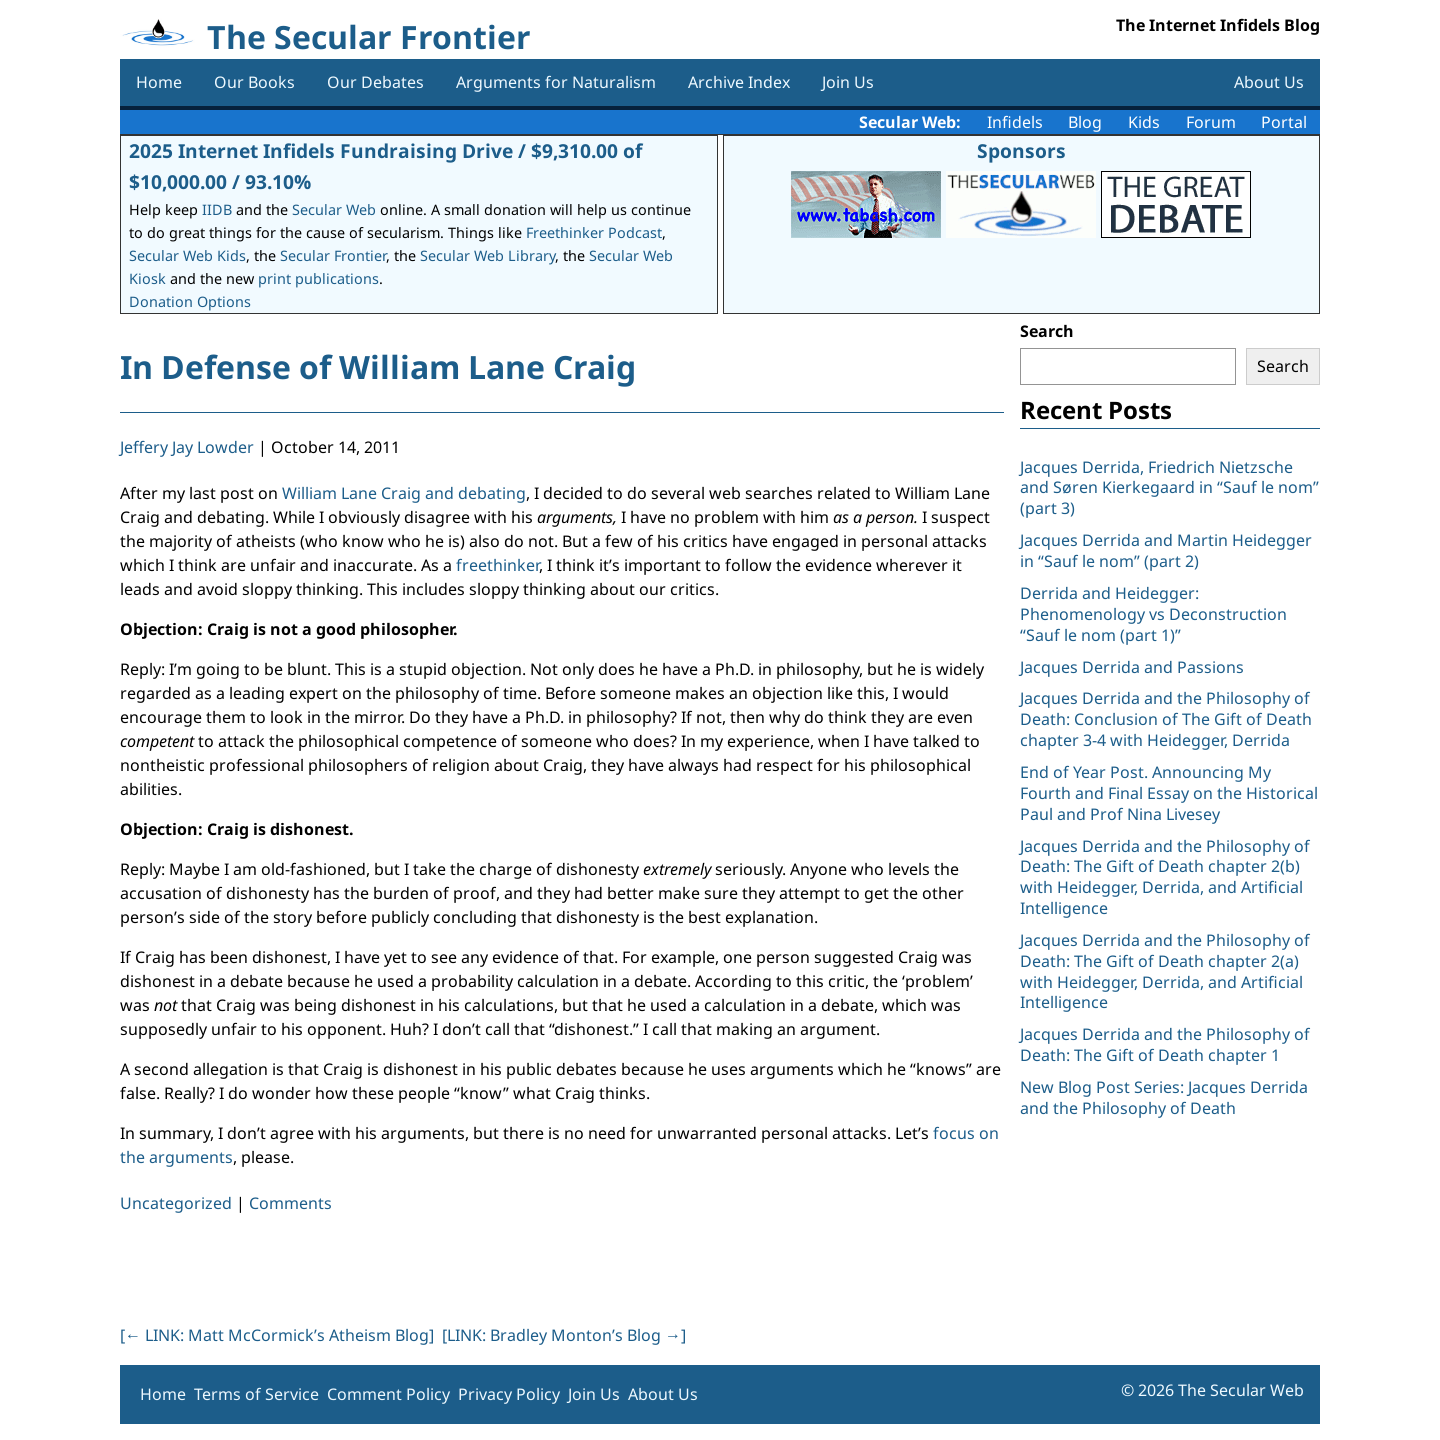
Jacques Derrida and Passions (1132, 667)
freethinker (497, 565)
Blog (1085, 122)
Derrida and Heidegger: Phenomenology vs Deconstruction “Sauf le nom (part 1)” (1153, 614)
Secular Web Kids (187, 255)
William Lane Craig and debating (404, 493)
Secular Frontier (333, 255)
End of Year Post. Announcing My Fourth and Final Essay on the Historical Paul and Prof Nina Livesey (1169, 793)
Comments (290, 1203)
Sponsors (1021, 150)
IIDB (217, 209)
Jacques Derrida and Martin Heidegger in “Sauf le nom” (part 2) (1166, 550)
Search (1047, 331)
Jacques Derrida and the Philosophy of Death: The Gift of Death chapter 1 (1165, 1044)
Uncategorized (176, 1203)
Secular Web (334, 209)
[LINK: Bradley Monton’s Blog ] (564, 1335)
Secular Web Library (487, 255)
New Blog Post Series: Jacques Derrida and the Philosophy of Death (1164, 1097)
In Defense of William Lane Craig (378, 366)
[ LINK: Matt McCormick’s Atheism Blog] (277, 1335)
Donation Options (190, 301)
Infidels (1015, 122)
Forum (1211, 122)
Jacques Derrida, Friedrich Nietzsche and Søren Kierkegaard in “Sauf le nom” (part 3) (1169, 488)
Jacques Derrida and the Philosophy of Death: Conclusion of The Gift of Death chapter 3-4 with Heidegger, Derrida (1166, 719)
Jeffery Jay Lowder (187, 447)
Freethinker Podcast (594, 232)
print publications (318, 278)
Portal (1284, 122)
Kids (1144, 122)
